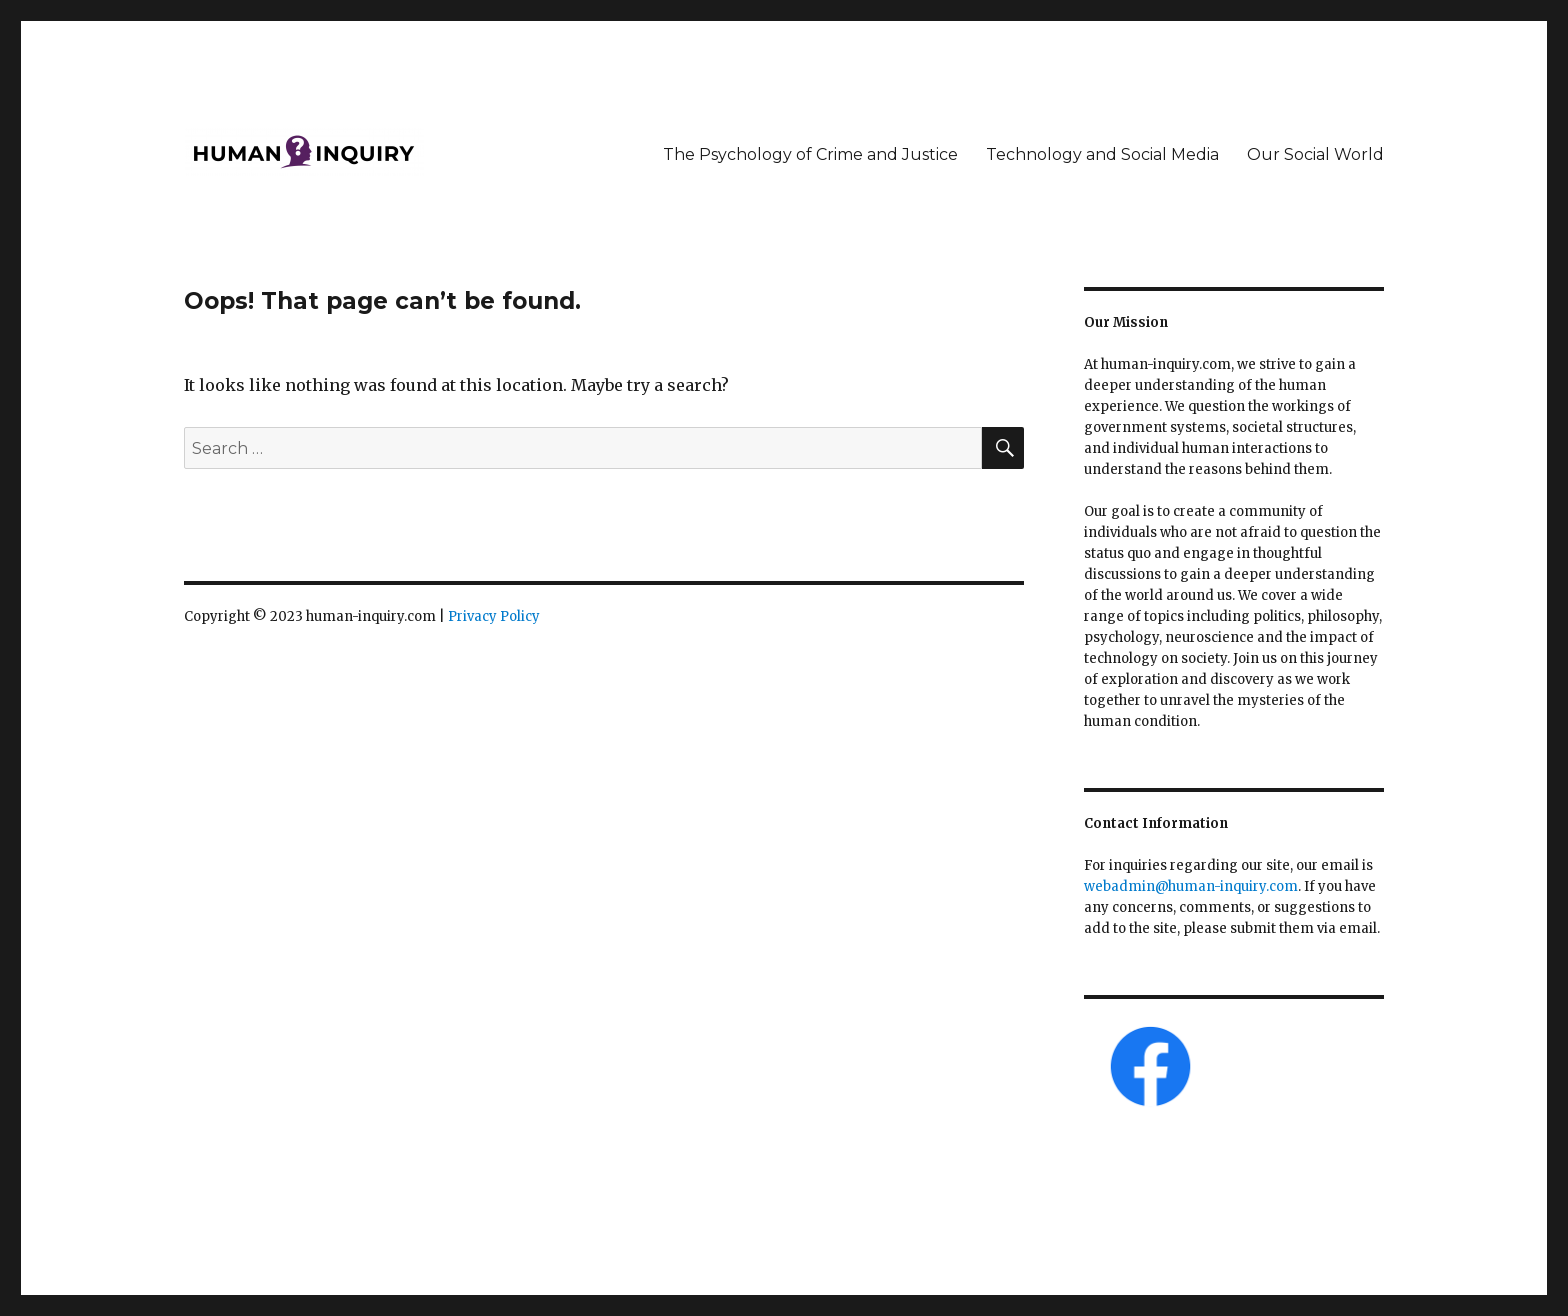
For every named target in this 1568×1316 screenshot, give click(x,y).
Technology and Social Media (1102, 154)
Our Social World (1315, 154)
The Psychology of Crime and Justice (810, 154)
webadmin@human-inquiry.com (1191, 886)
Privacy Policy (494, 616)
